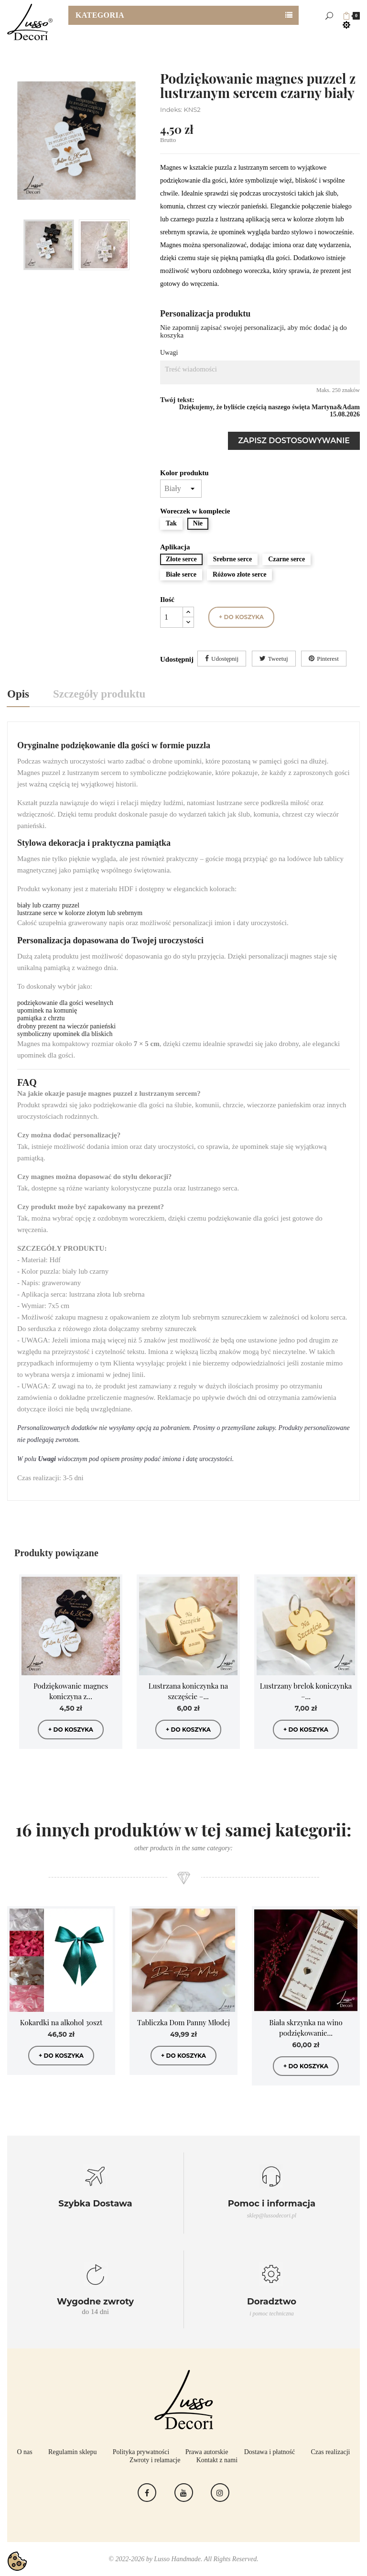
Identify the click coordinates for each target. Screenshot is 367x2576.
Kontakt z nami (216, 2460)
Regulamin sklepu (72, 2452)
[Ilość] (171, 617)
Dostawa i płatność (269, 2452)
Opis (18, 694)
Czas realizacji (330, 2452)
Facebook (147, 2492)
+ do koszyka (241, 617)
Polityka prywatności (141, 2452)
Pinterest (328, 658)
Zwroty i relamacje (155, 2460)
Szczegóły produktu (99, 694)
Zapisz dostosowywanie (294, 440)
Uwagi (169, 352)
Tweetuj (278, 658)
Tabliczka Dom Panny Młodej (183, 2022)
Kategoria (100, 15)
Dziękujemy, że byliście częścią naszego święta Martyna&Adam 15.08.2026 (269, 411)
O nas (24, 2452)
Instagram (220, 2492)
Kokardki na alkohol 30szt (61, 2022)
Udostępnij (224, 658)
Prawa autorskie (206, 2452)
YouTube (183, 2492)
